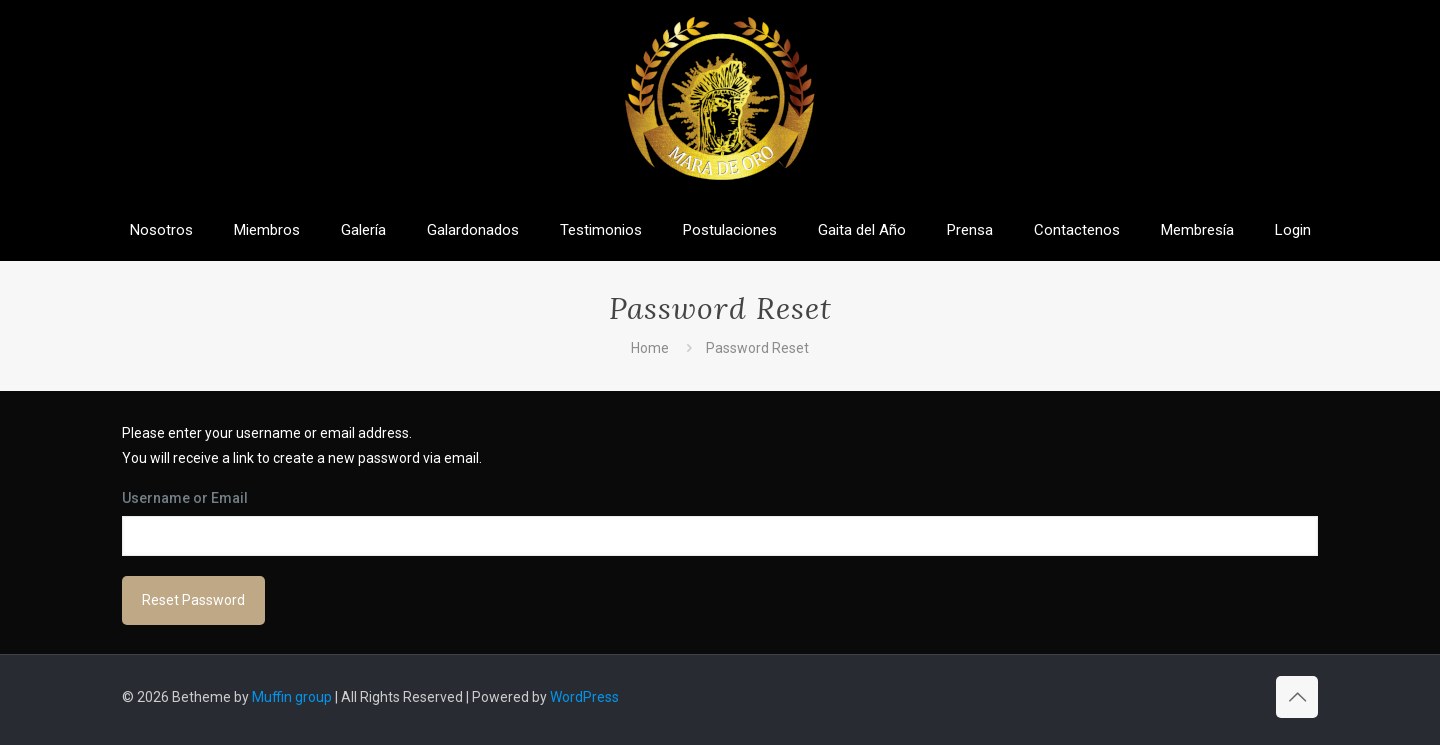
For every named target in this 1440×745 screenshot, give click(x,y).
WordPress (584, 697)
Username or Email (185, 498)
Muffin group (292, 697)
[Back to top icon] (1297, 697)
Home (650, 348)
